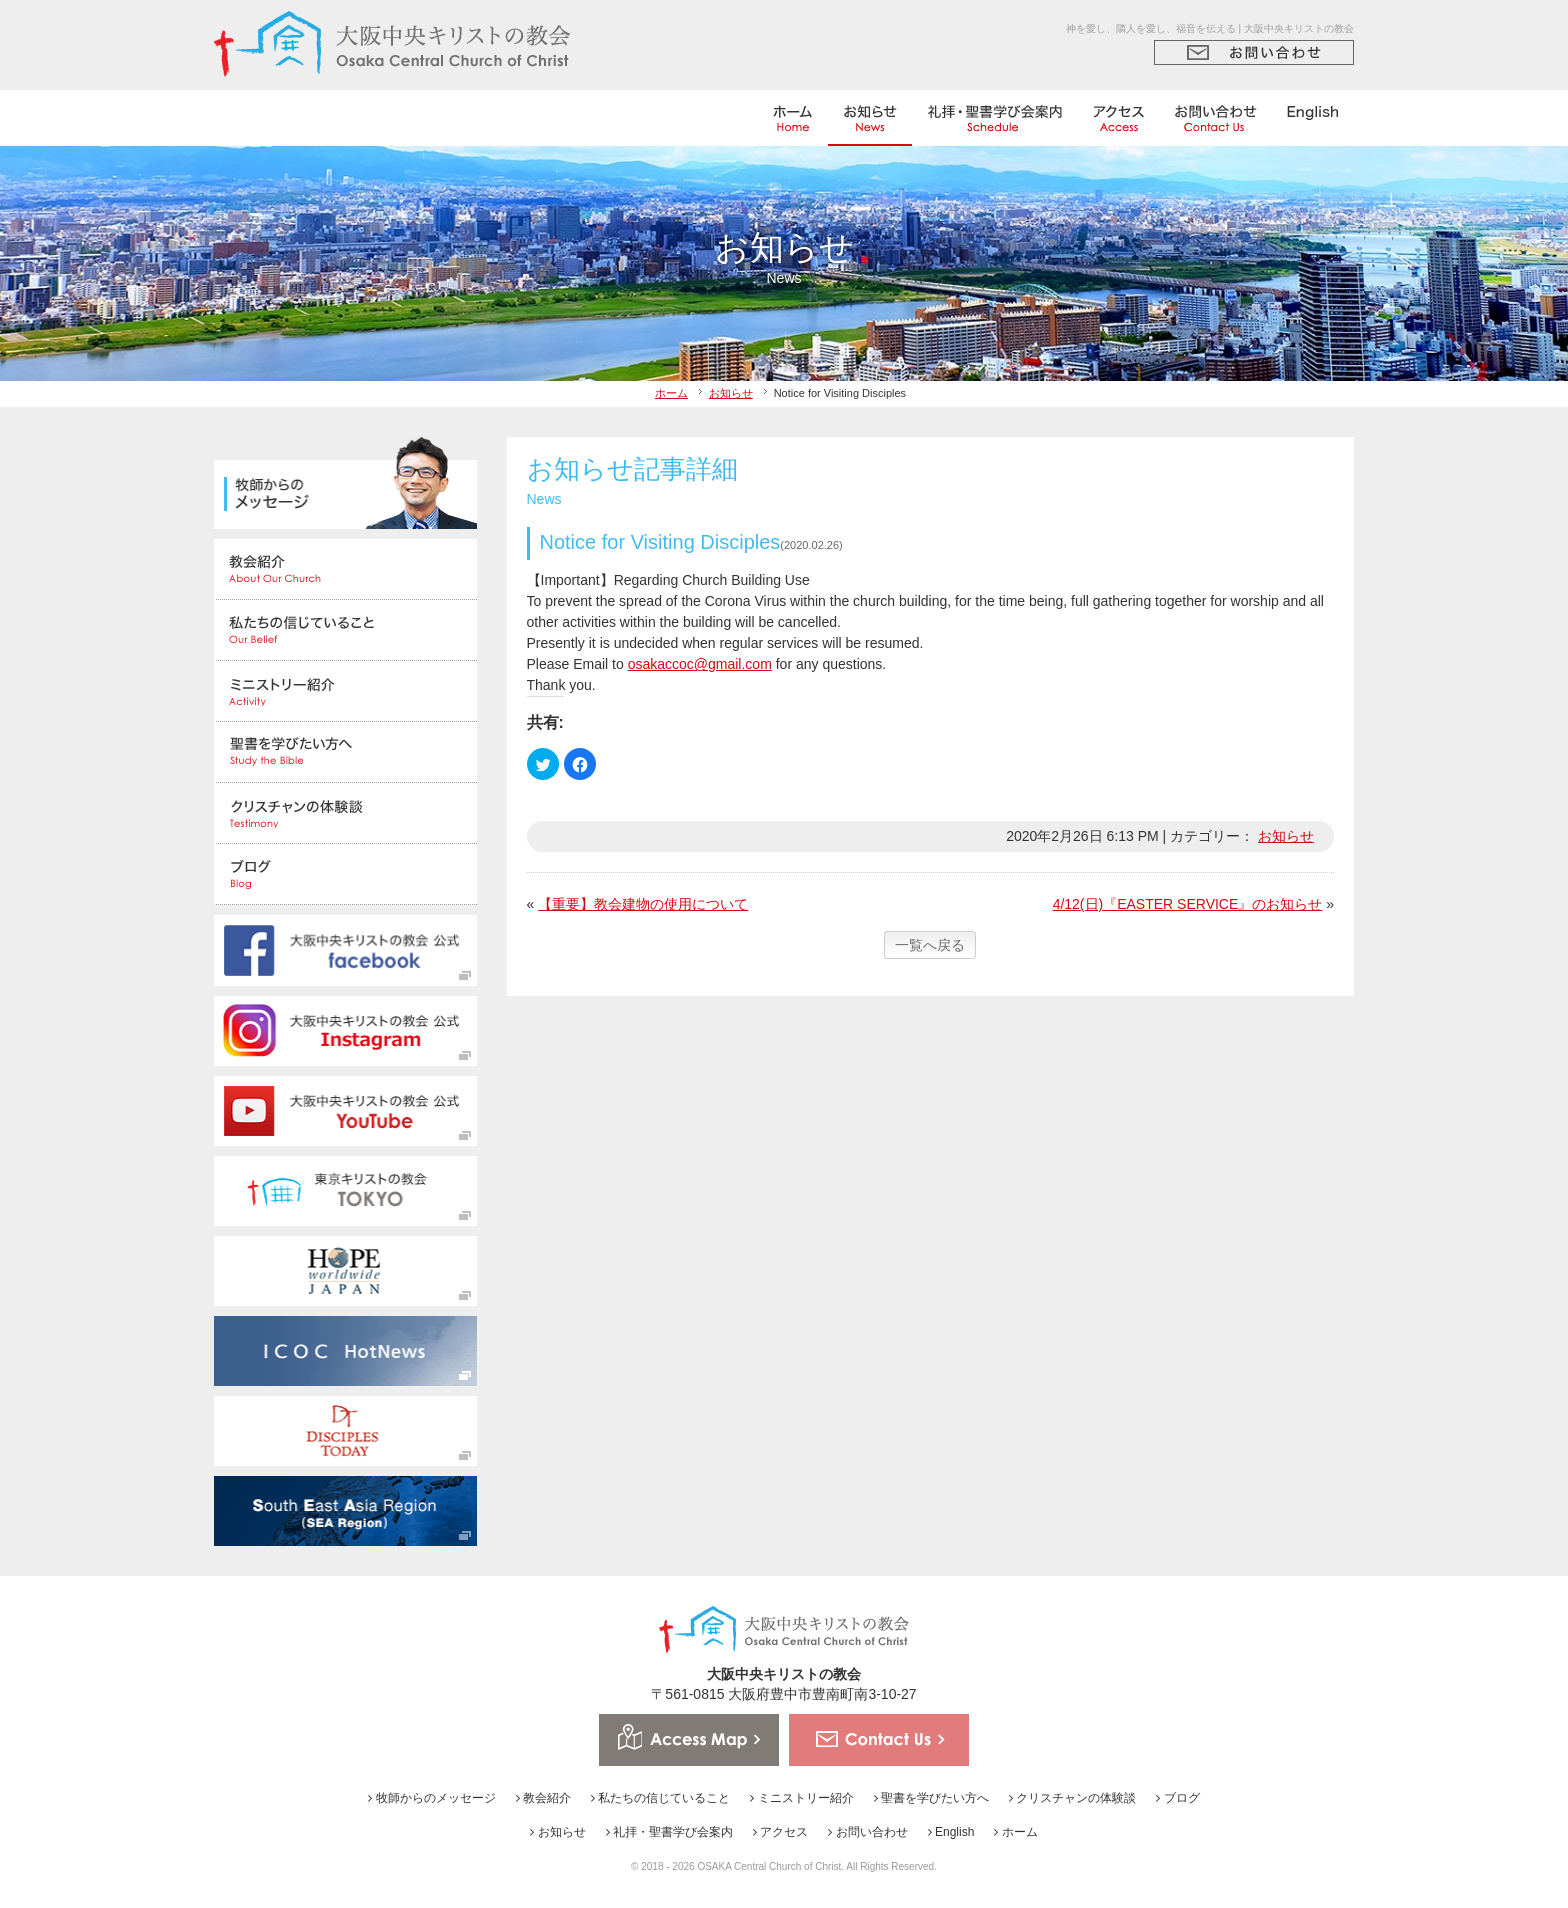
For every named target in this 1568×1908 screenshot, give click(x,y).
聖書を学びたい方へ (931, 1798)
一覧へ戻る (930, 945)
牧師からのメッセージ (431, 1798)
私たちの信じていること (660, 1798)
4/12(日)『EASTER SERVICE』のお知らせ (1188, 904)
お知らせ (731, 393)
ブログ (1177, 1798)
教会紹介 (543, 1798)
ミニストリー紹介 (801, 1798)
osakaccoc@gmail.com (700, 664)
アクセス (780, 1832)
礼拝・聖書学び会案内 (669, 1832)
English (951, 1832)
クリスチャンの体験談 (1072, 1798)
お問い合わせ (867, 1832)
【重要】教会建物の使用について (643, 904)
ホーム (671, 393)
